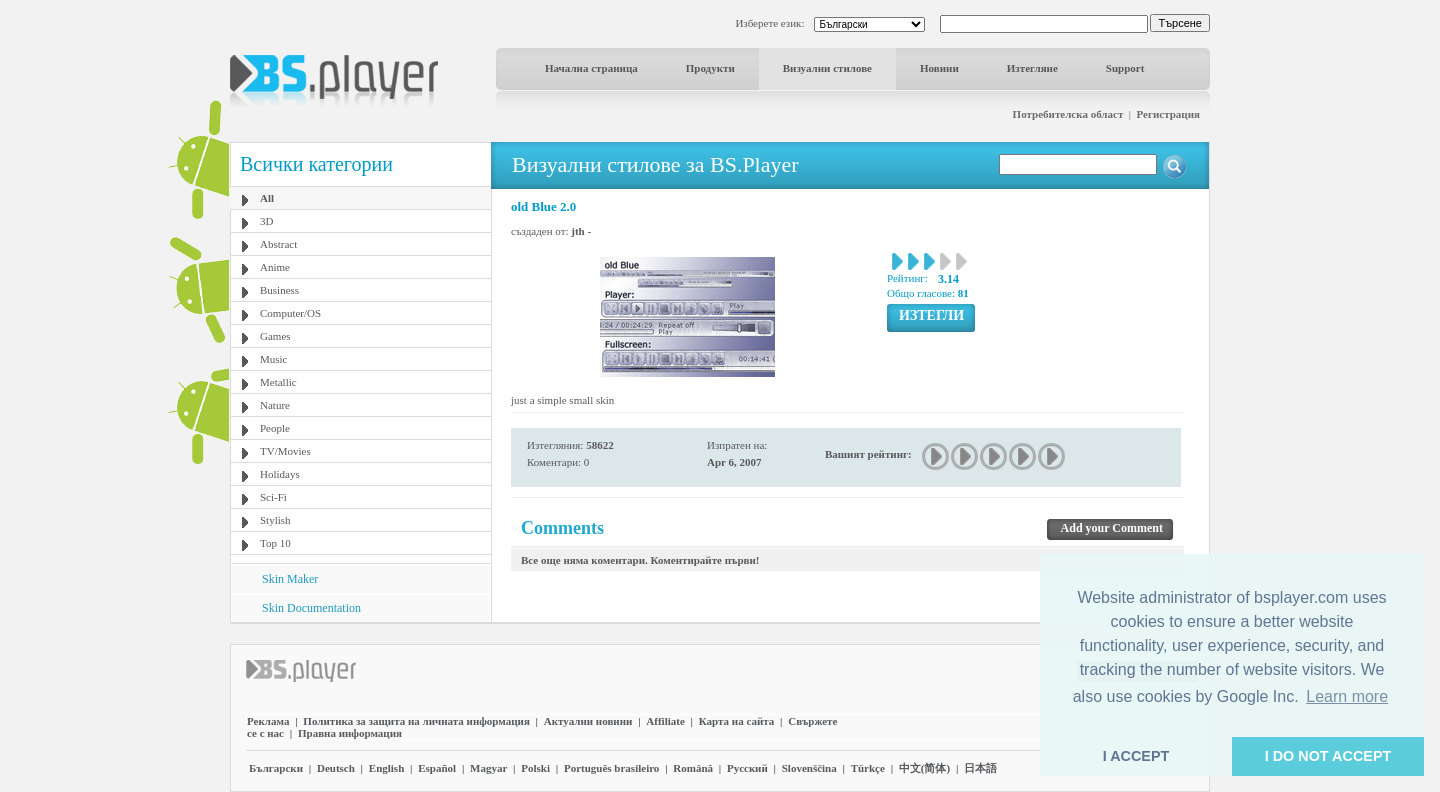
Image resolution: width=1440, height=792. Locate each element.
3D (266, 221)
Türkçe (868, 768)
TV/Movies (285, 451)
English (386, 768)
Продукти (710, 68)
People (275, 428)
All (267, 198)
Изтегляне (1032, 68)
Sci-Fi (273, 497)
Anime (275, 267)
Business (279, 290)
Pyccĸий (747, 768)
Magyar (488, 768)
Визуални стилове (827, 68)
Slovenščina (809, 768)
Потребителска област (1068, 114)
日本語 (980, 768)
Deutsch (336, 768)
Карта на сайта (737, 721)
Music (274, 359)
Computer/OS (290, 313)
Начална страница (591, 68)
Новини (939, 68)
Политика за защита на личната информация (416, 721)
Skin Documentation (311, 608)
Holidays (280, 474)
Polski (535, 768)
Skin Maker (290, 579)
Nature (275, 405)
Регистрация (1168, 114)
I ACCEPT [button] (1136, 756)
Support (1125, 68)
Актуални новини (588, 721)
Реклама (268, 721)
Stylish (275, 520)
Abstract (278, 244)
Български (276, 768)
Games (275, 336)
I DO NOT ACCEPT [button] (1328, 756)
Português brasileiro (611, 768)
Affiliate (665, 721)
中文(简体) (924, 768)
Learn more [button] (1347, 696)
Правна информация (350, 733)
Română (693, 768)
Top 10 (275, 543)
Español (437, 768)
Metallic (278, 382)
